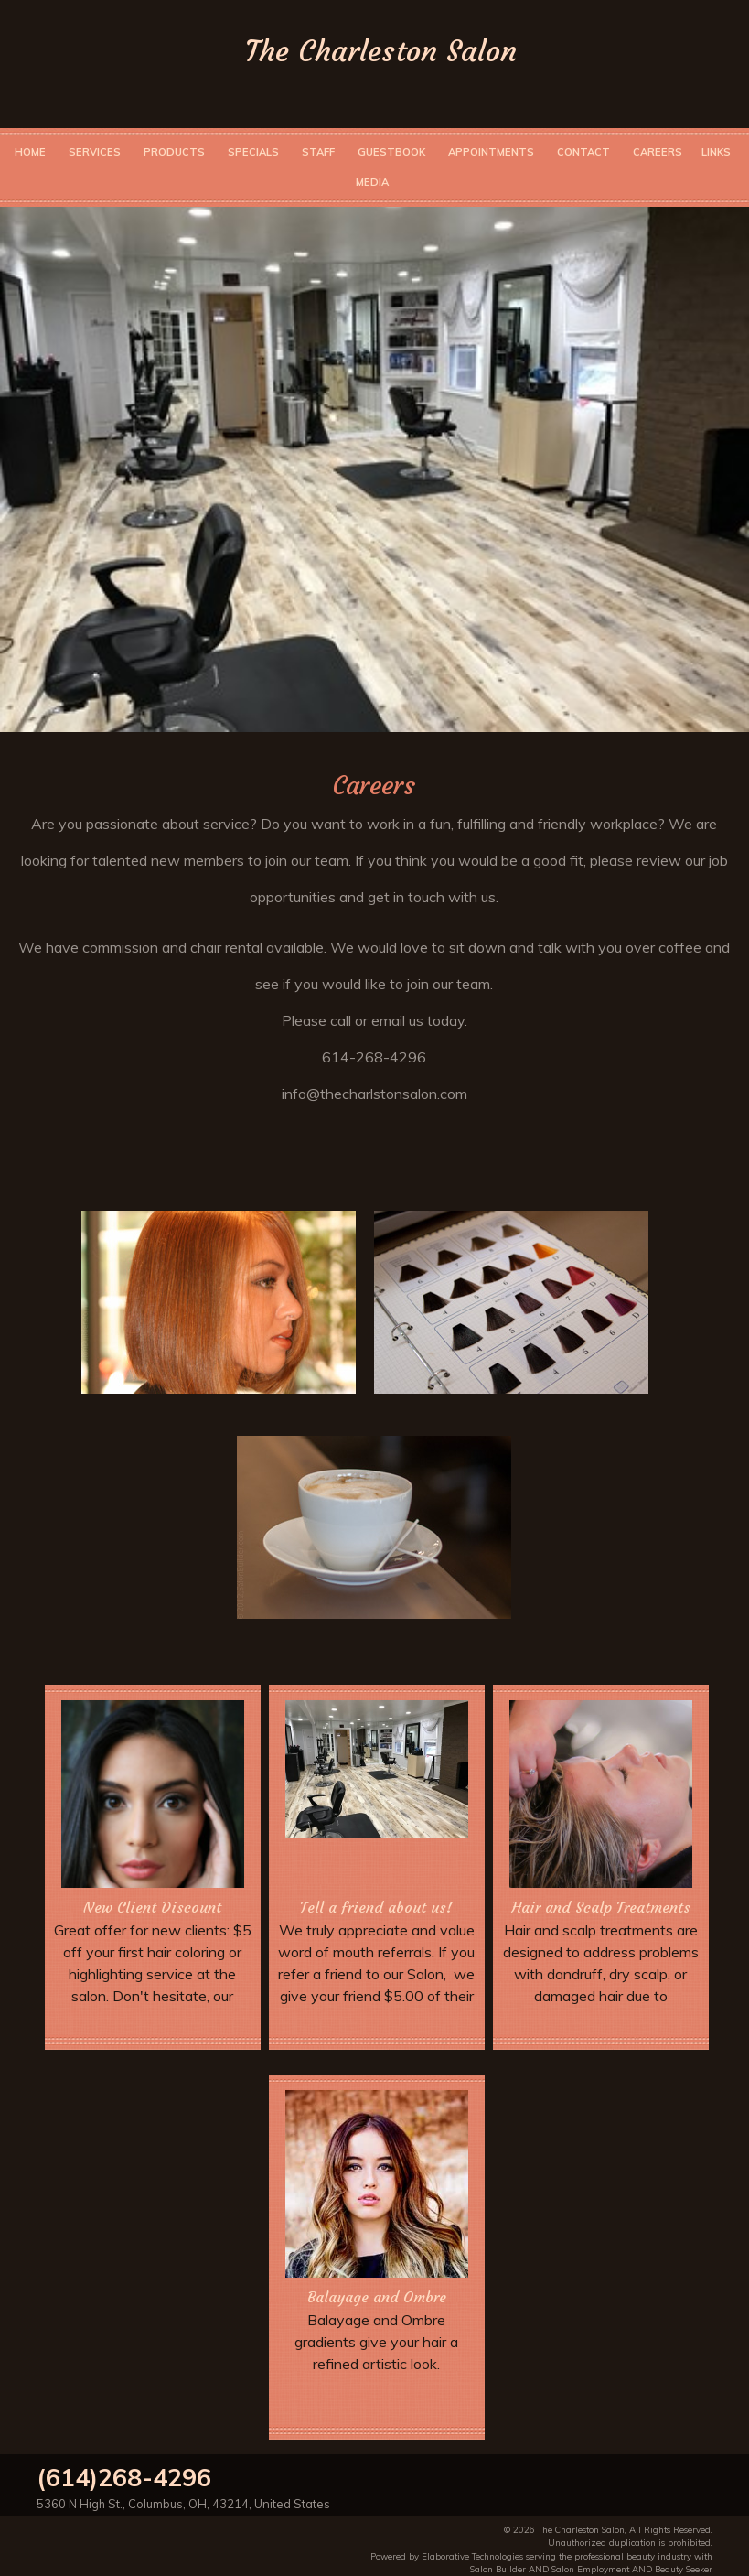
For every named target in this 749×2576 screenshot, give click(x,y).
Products (174, 152)
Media (372, 182)
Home (30, 152)
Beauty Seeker (683, 2568)
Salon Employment (590, 2568)
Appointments (491, 152)
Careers (657, 152)
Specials (253, 152)
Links (716, 152)
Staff (318, 152)
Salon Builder (498, 2568)
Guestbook (391, 152)
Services (95, 152)
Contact (583, 152)
